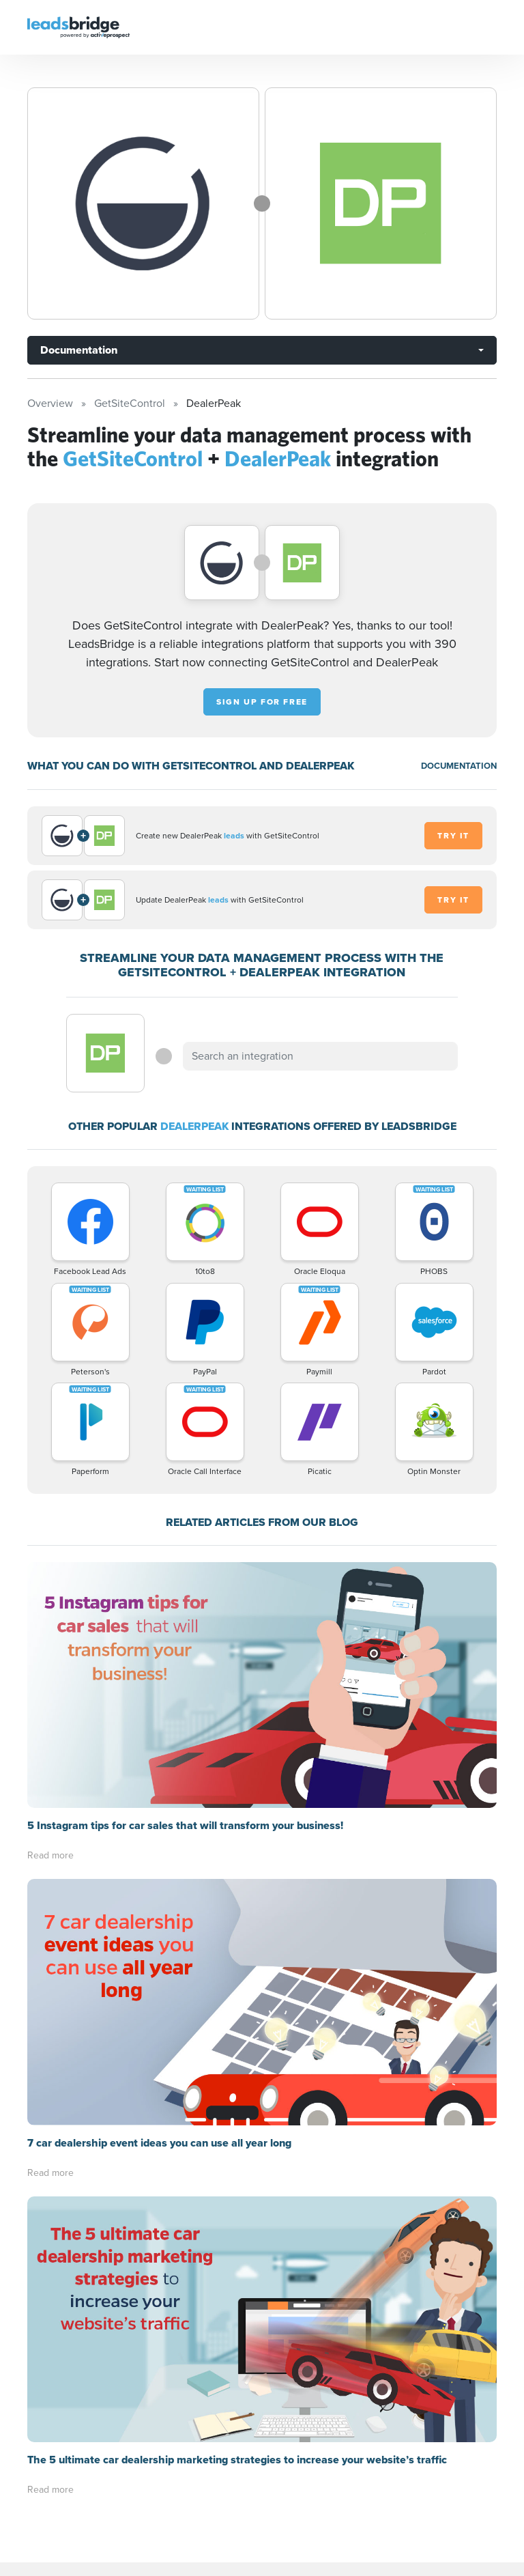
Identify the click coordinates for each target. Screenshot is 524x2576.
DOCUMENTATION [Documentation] (459, 765)
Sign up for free (262, 702)
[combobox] (320, 1056)
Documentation (78, 350)
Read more (50, 1855)
